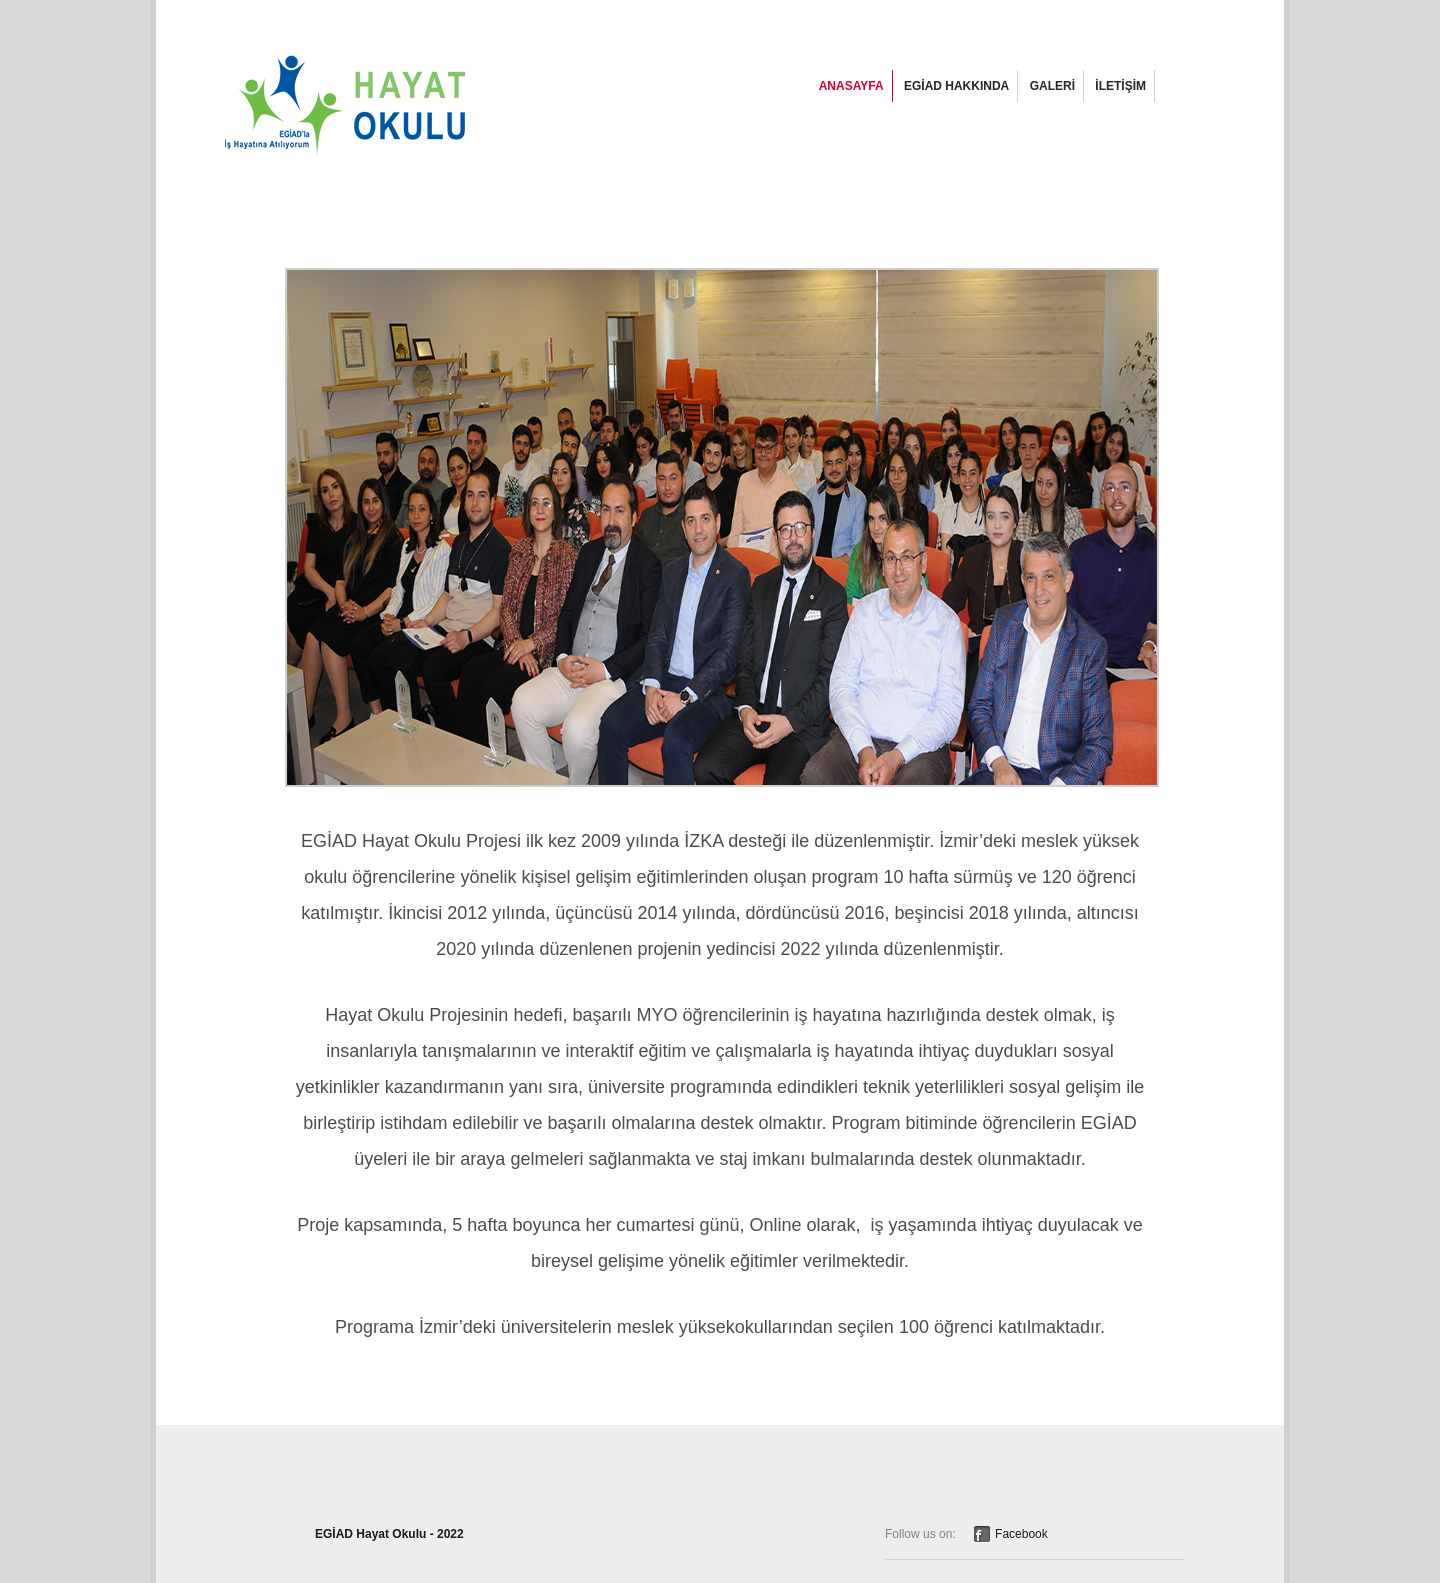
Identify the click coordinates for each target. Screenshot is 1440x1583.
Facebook (1021, 1534)
